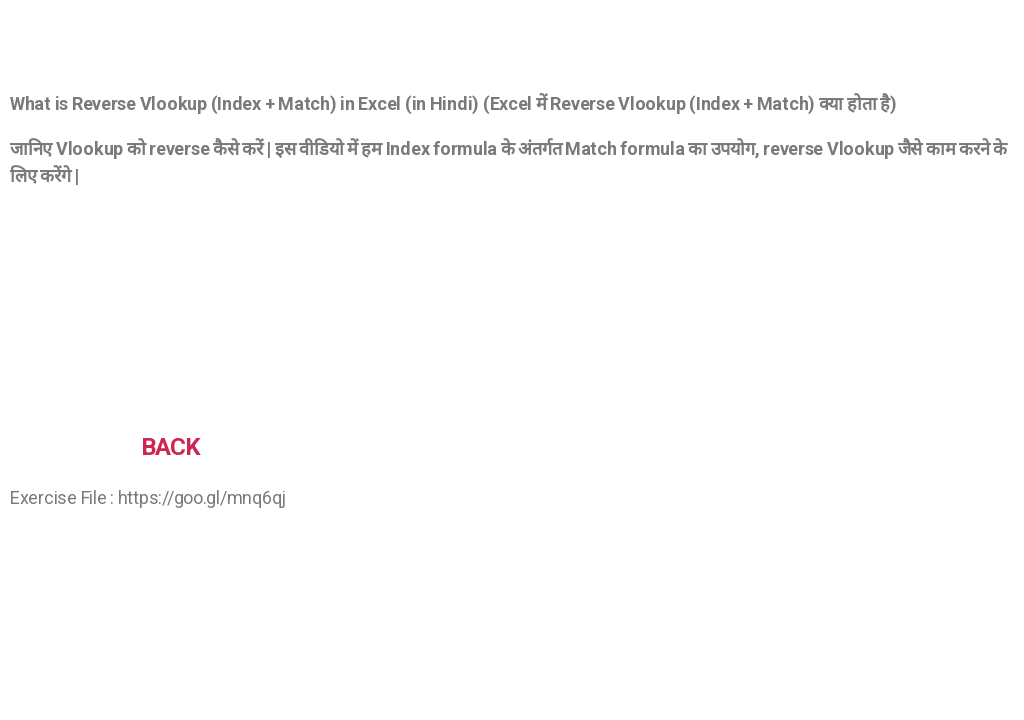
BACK (170, 447)
